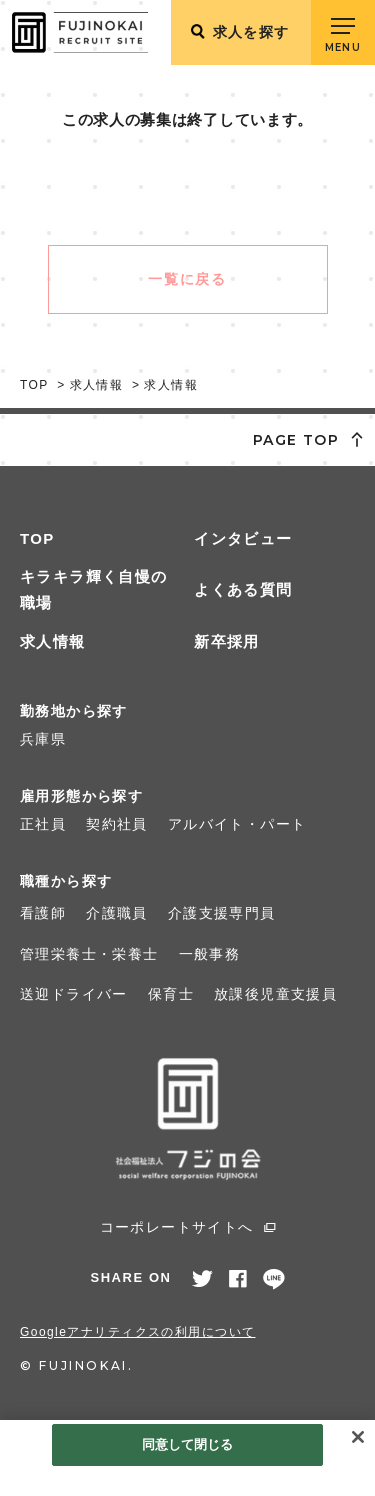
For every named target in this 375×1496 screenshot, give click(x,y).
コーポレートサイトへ (177, 1227)
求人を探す (251, 32)
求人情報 (53, 641)
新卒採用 (227, 641)
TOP (37, 538)
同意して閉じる (188, 1444)
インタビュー (243, 538)
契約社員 (117, 824)
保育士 (171, 994)
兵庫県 (43, 739)
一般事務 (210, 954)
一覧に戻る (187, 279)
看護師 (43, 913)
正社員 (43, 824)
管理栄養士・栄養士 (89, 954)
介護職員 (117, 913)
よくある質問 (243, 589)
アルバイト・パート (237, 824)
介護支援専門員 (222, 913)
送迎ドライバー (74, 994)
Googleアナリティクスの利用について (138, 1332)
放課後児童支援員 (275, 994)
